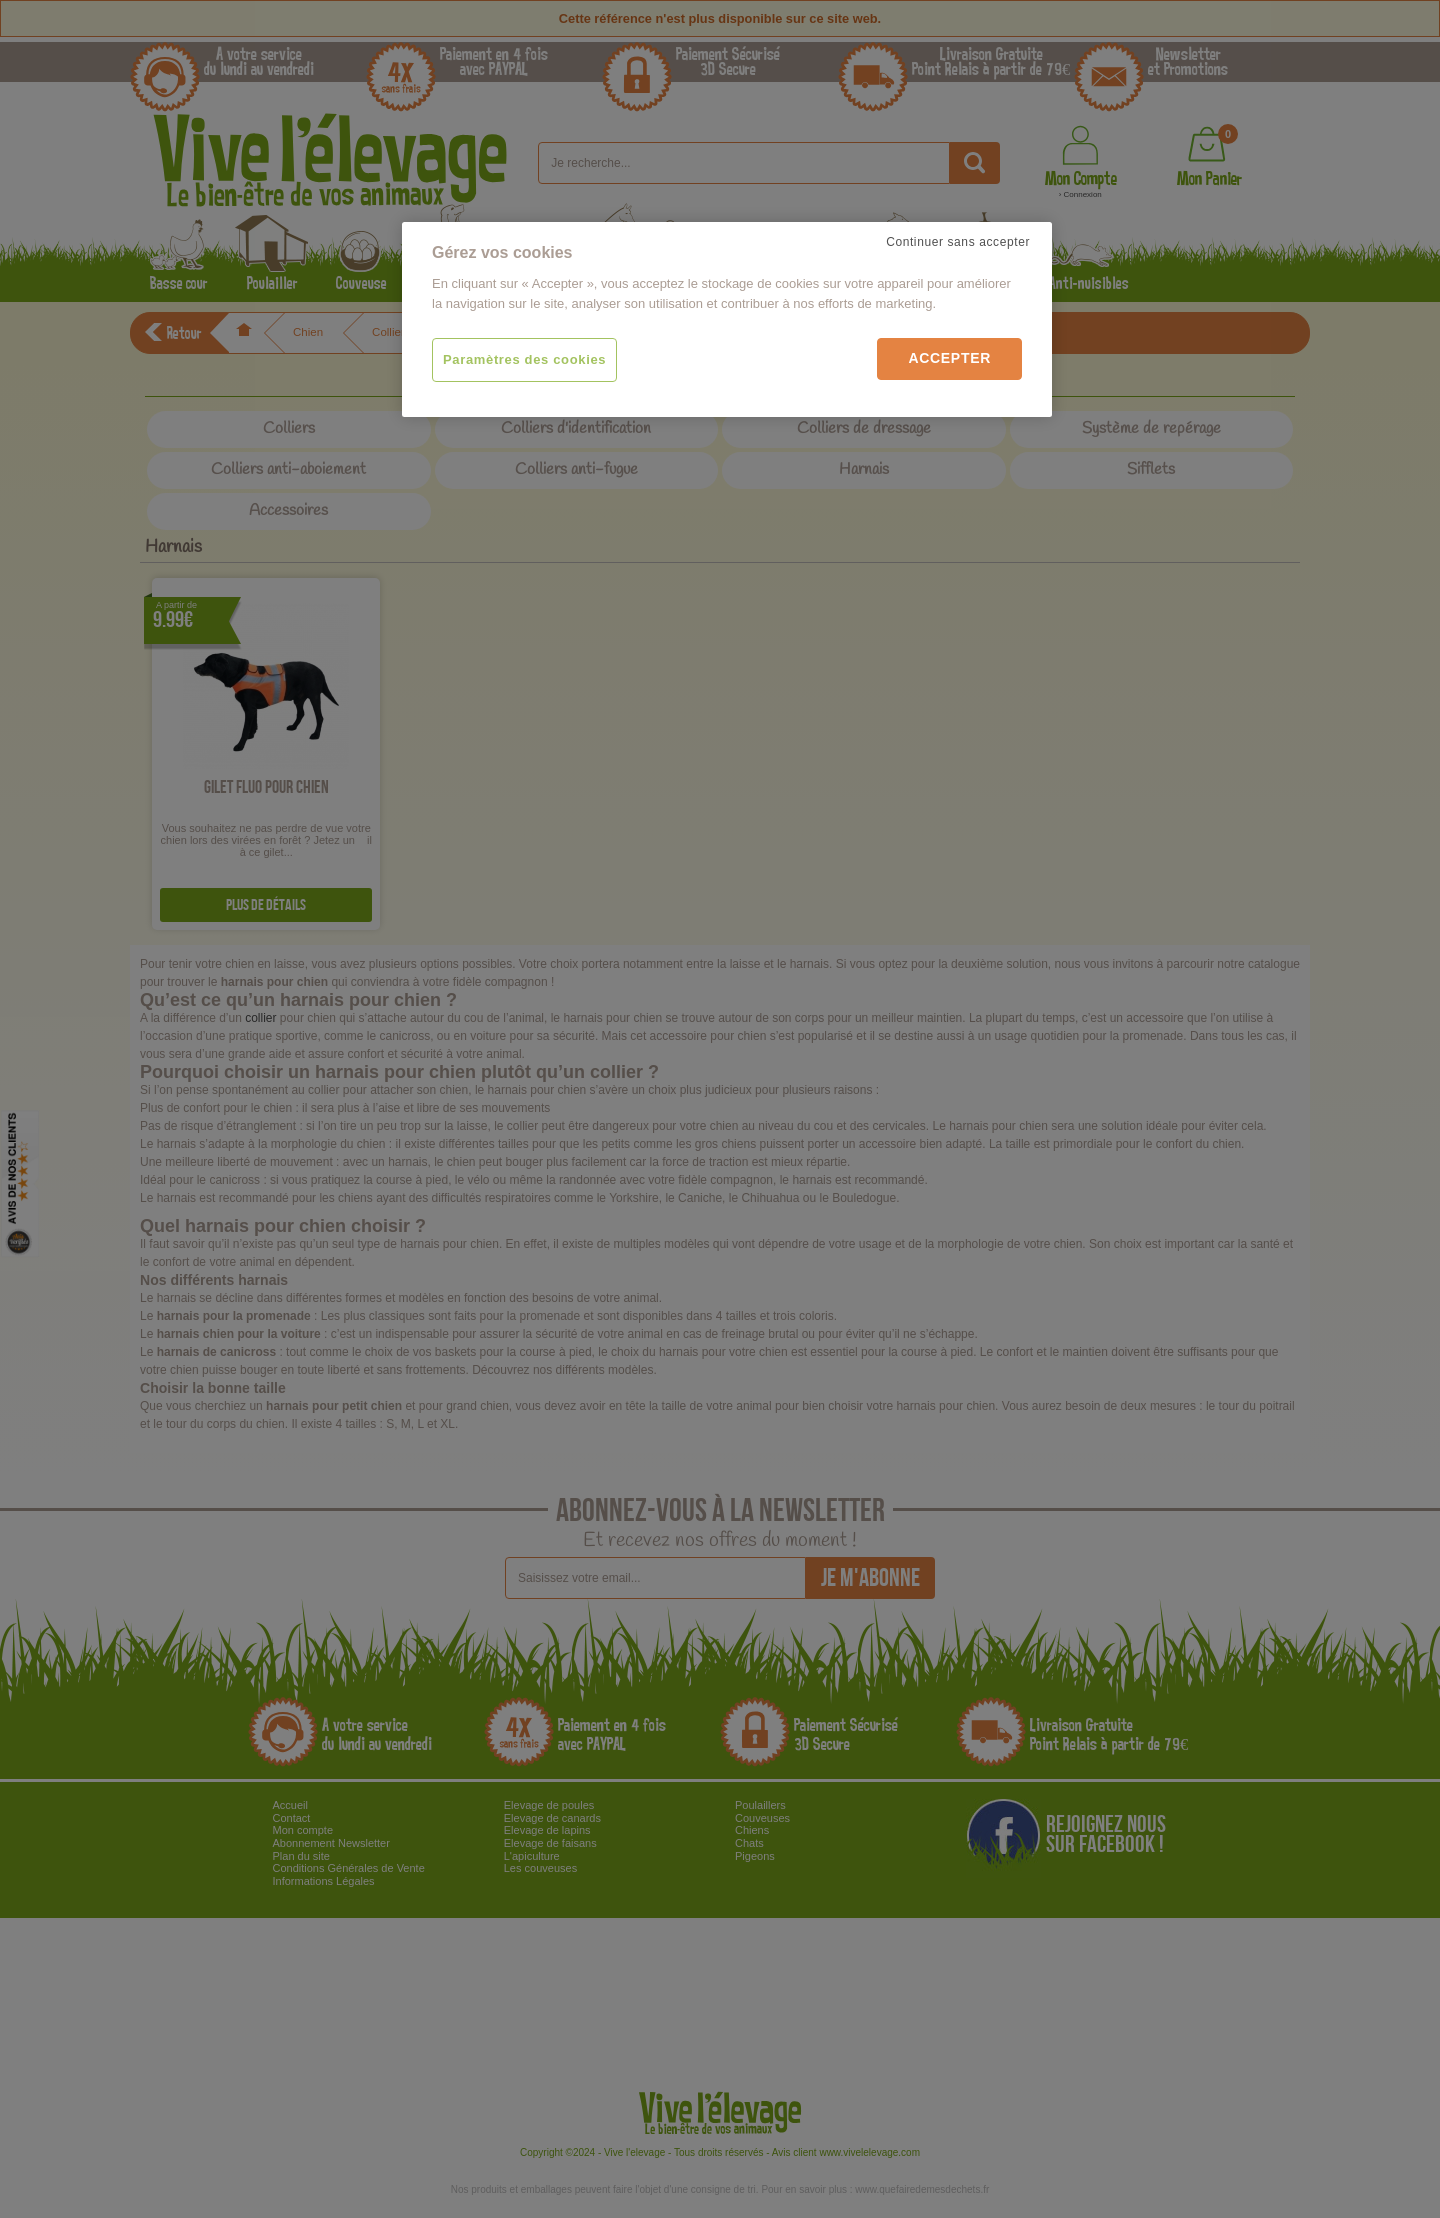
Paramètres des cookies (524, 359)
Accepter (949, 358)
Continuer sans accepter (958, 242)
